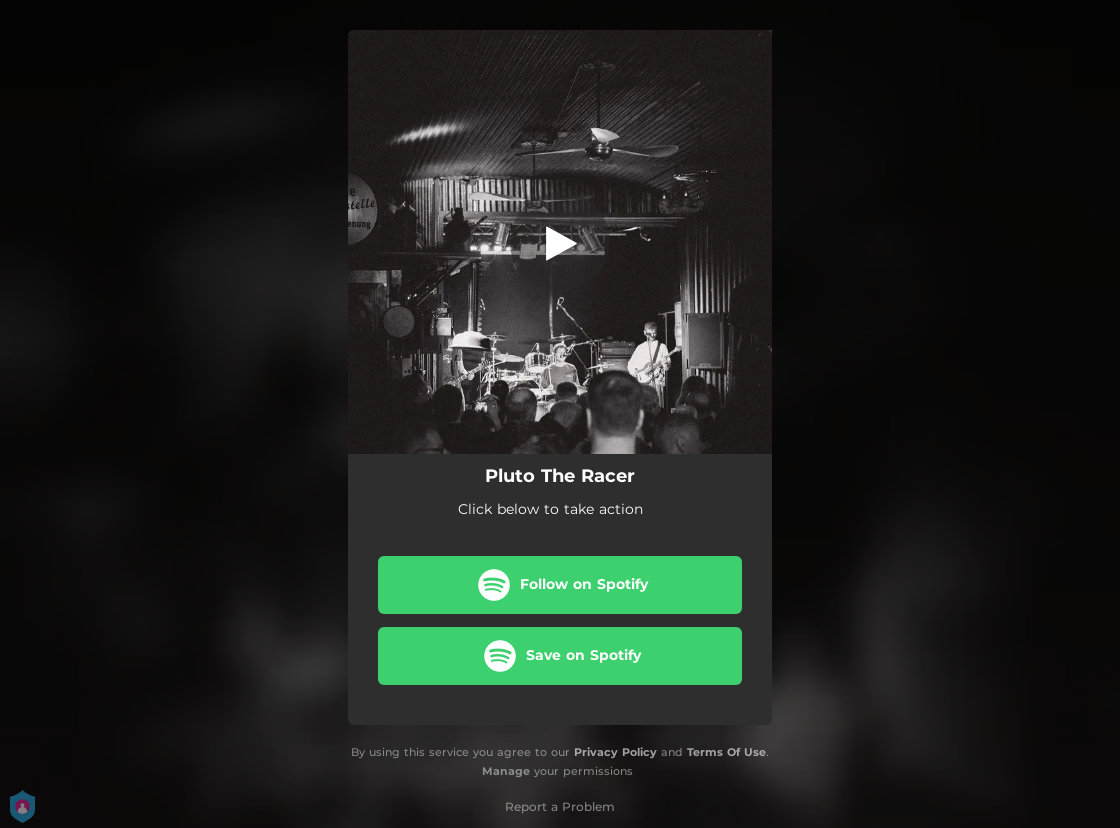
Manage (506, 771)
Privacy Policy (615, 752)
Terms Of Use (726, 752)
